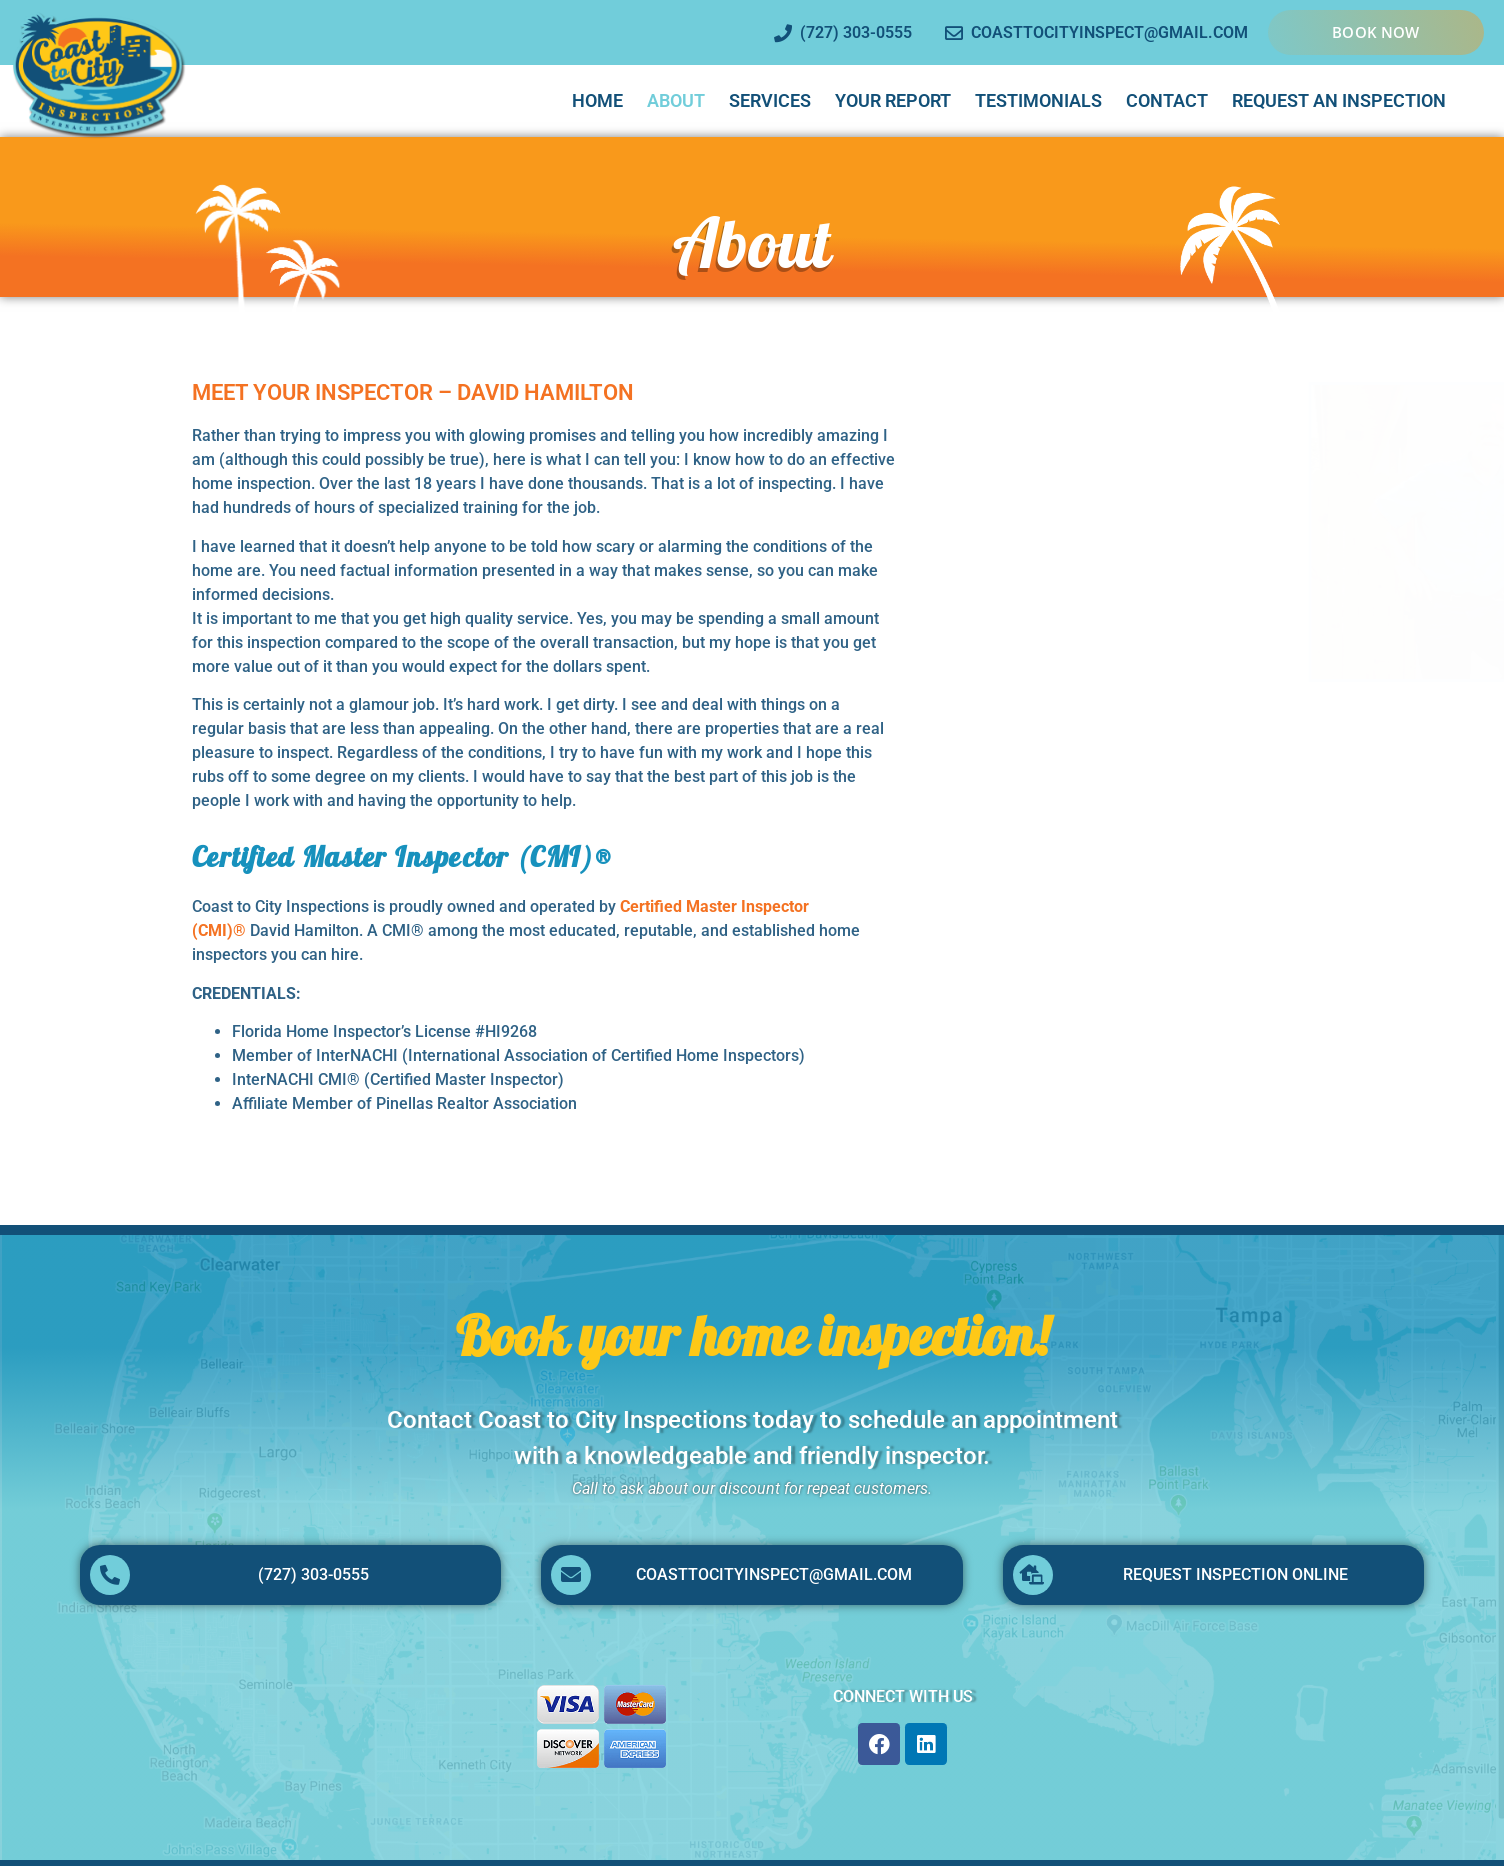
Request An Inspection (1339, 100)
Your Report (893, 100)
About (676, 100)
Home (597, 100)
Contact (1167, 100)
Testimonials (1038, 100)
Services (770, 100)
